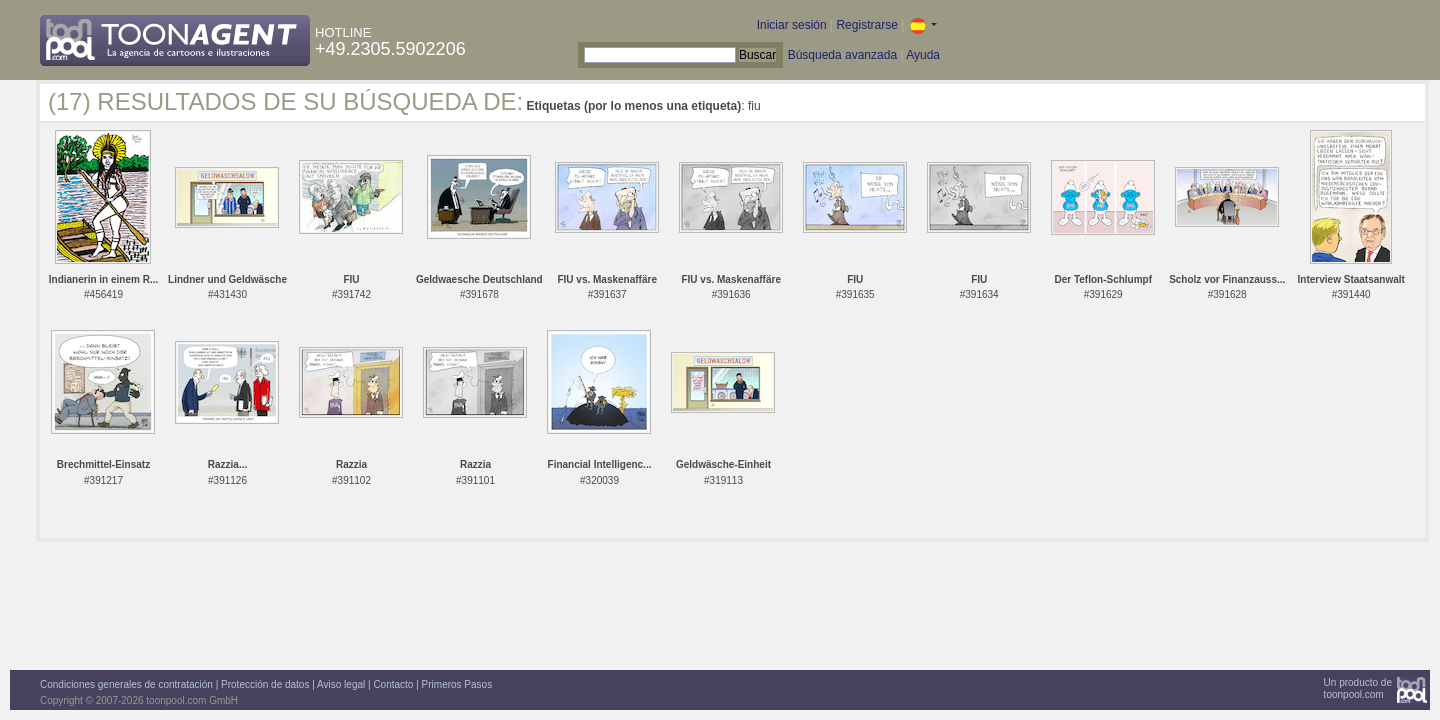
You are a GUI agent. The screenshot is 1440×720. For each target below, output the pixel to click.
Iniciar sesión (792, 25)
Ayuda (923, 55)
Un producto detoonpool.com (1358, 688)
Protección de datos (265, 684)
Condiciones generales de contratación (126, 684)
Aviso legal (341, 684)
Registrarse (866, 25)
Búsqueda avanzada (842, 55)
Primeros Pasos (457, 684)
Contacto (393, 684)
